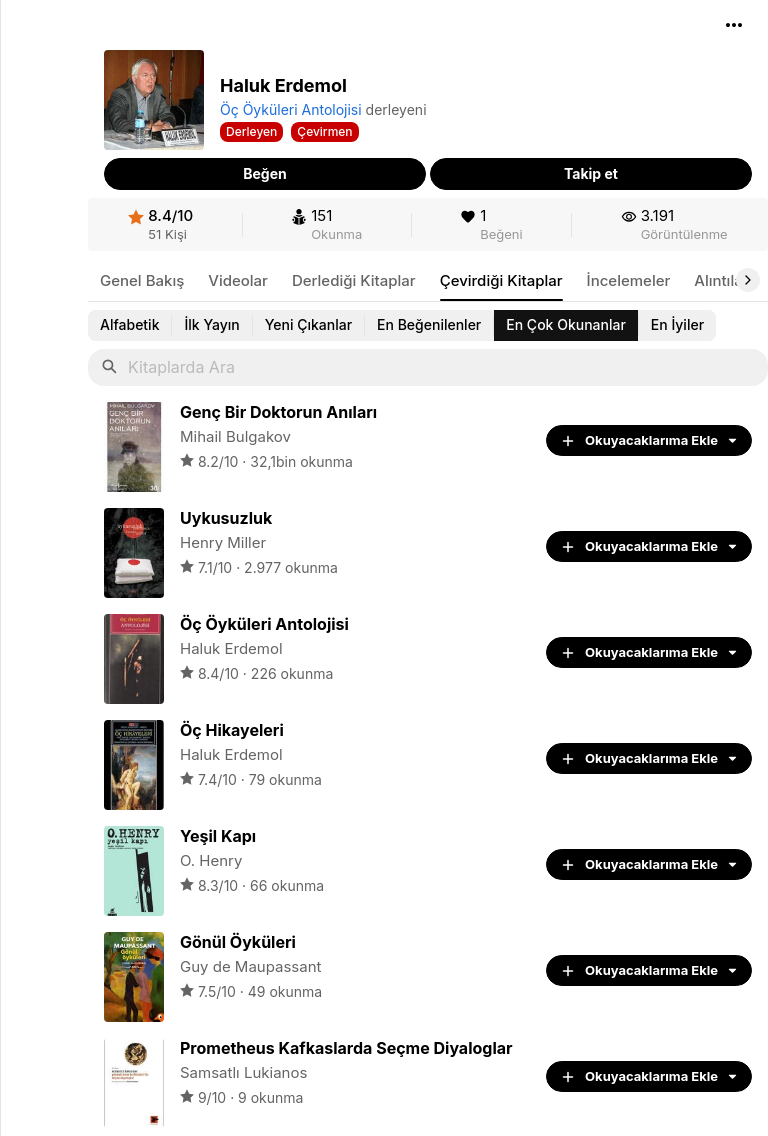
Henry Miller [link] (223, 542)
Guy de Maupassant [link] (250, 966)
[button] (734, 25)
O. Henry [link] (211, 860)
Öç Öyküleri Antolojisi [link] (291, 109)
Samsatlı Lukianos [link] (243, 1072)
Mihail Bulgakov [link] (235, 436)
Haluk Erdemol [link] (231, 648)
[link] (160, 224)
